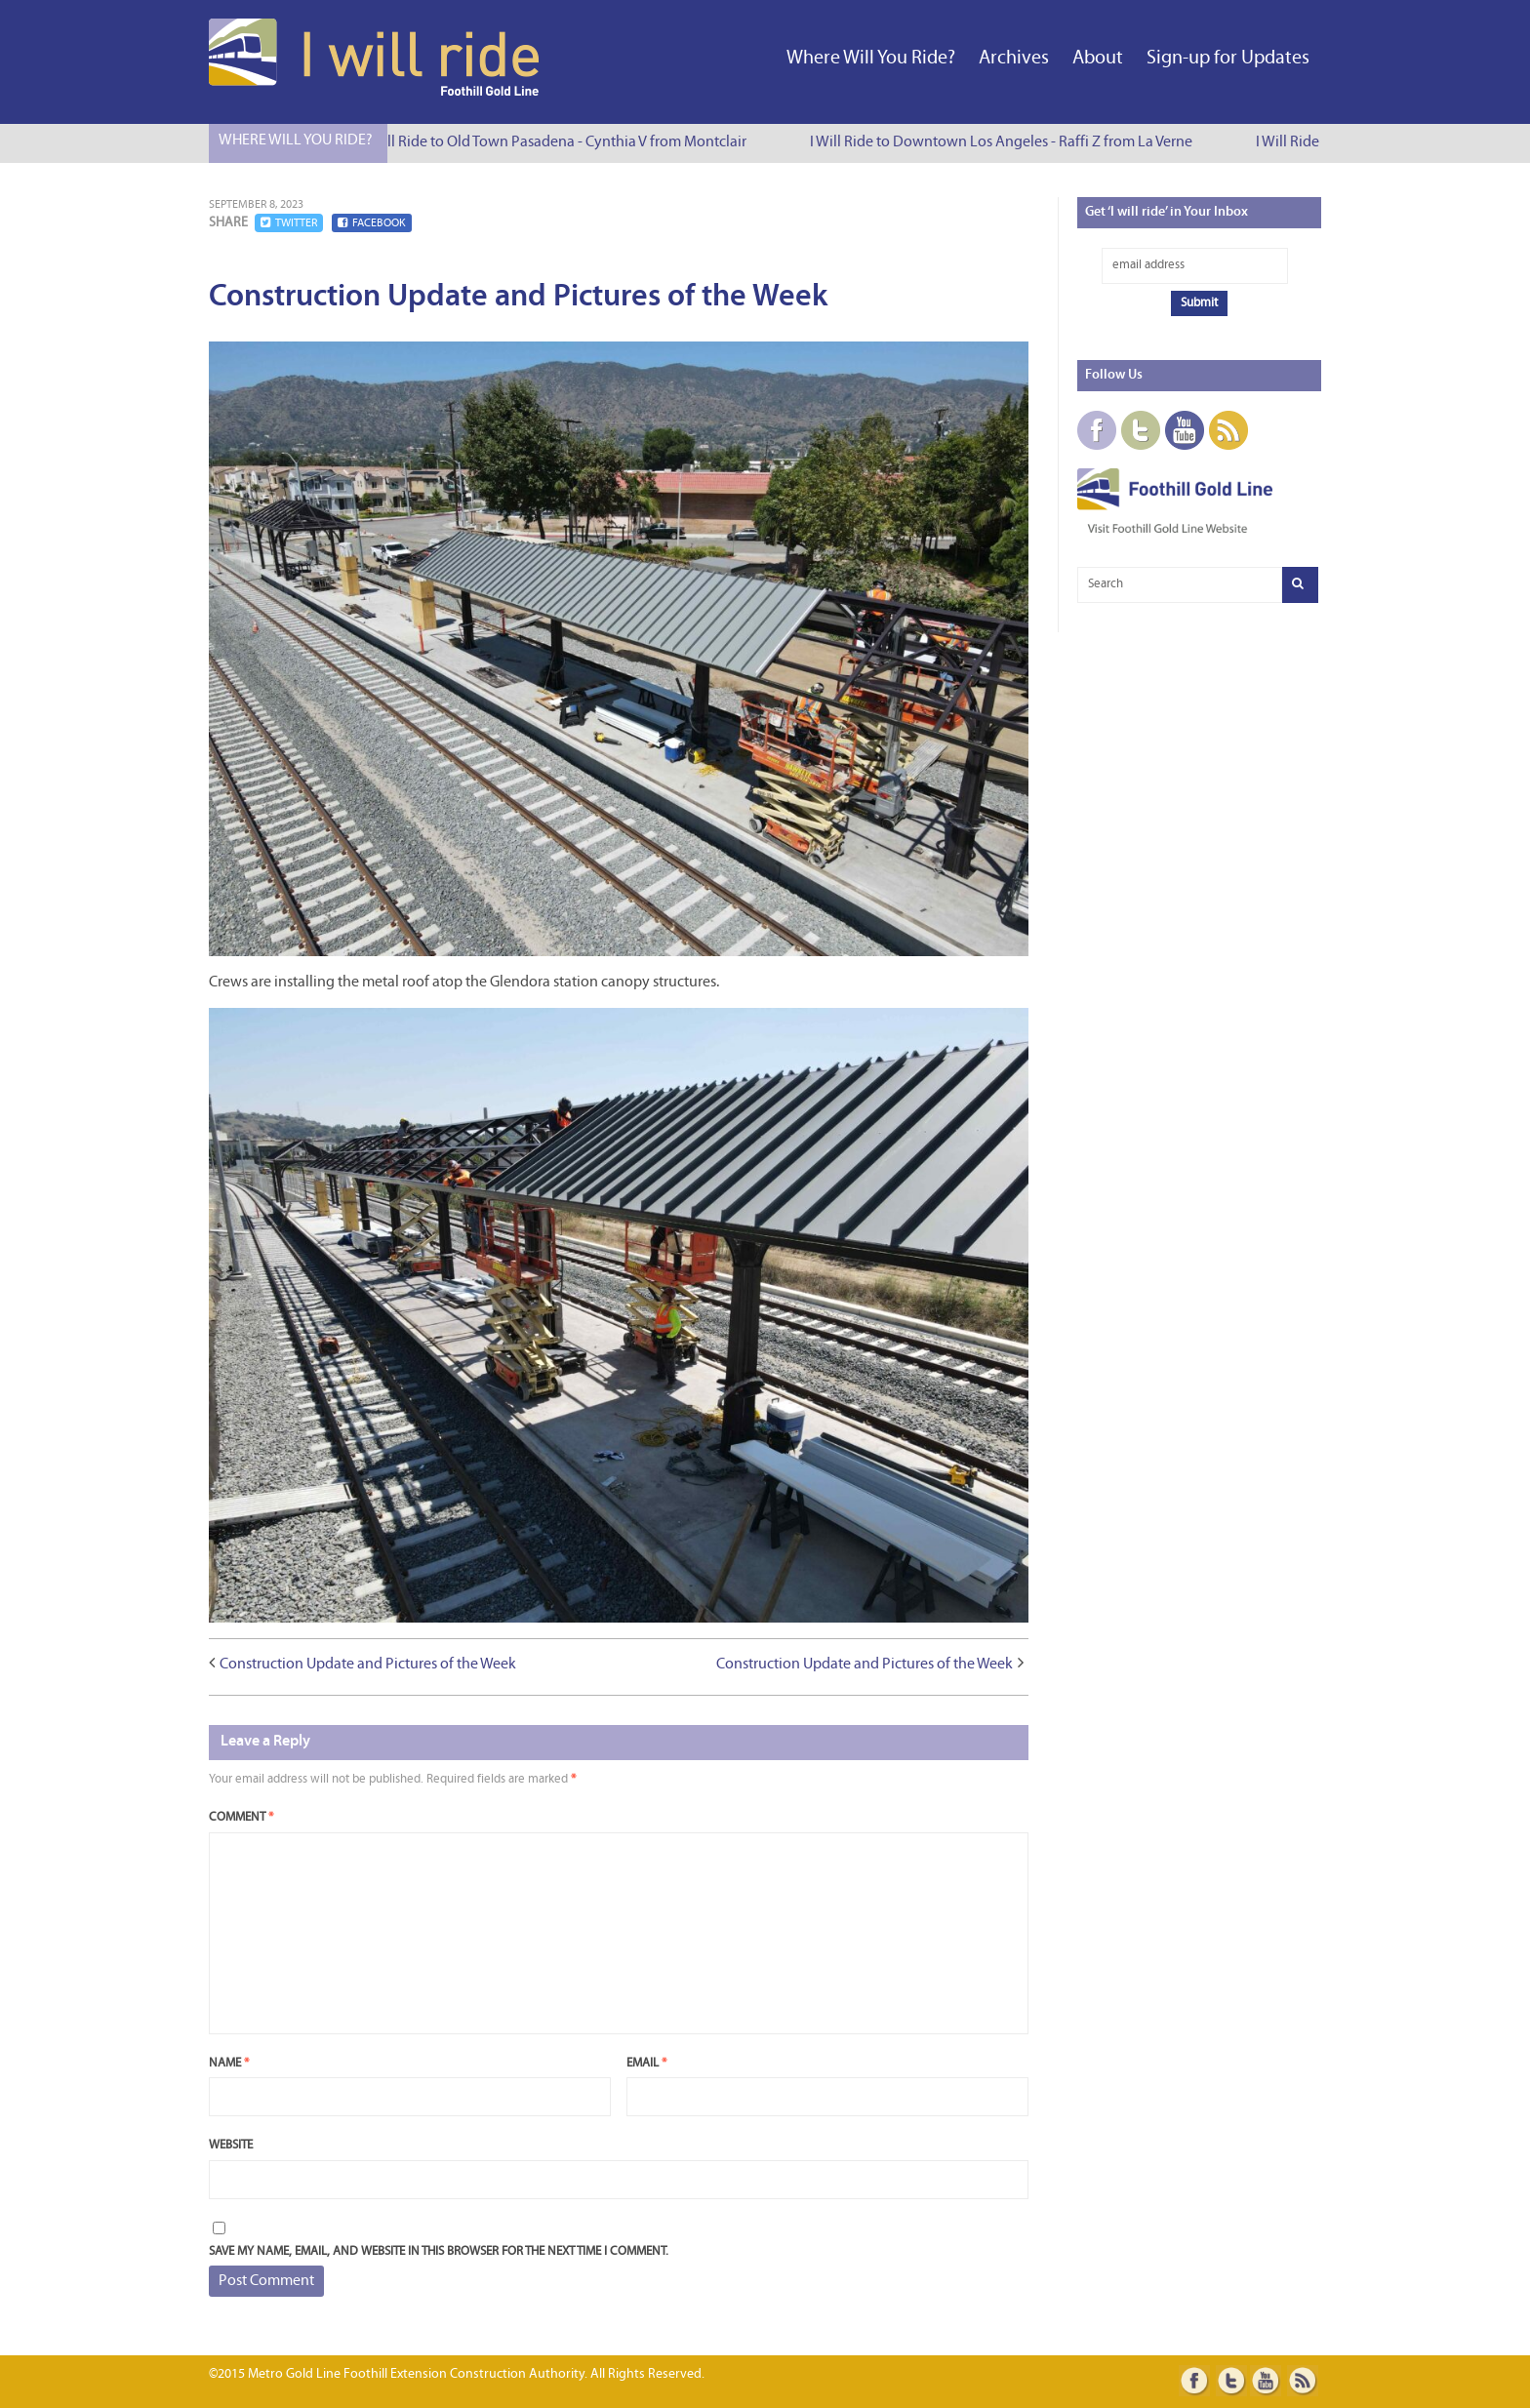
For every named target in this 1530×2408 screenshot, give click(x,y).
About (1097, 58)
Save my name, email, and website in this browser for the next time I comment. (438, 2251)
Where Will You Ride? (870, 58)
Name (229, 2063)
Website (231, 2145)
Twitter (289, 223)
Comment (241, 1817)
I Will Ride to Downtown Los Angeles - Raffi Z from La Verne (1007, 142)
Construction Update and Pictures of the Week (368, 1664)
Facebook (372, 223)
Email (646, 2063)
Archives (1014, 58)
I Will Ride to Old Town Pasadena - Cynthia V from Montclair (561, 142)
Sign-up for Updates (1228, 58)
